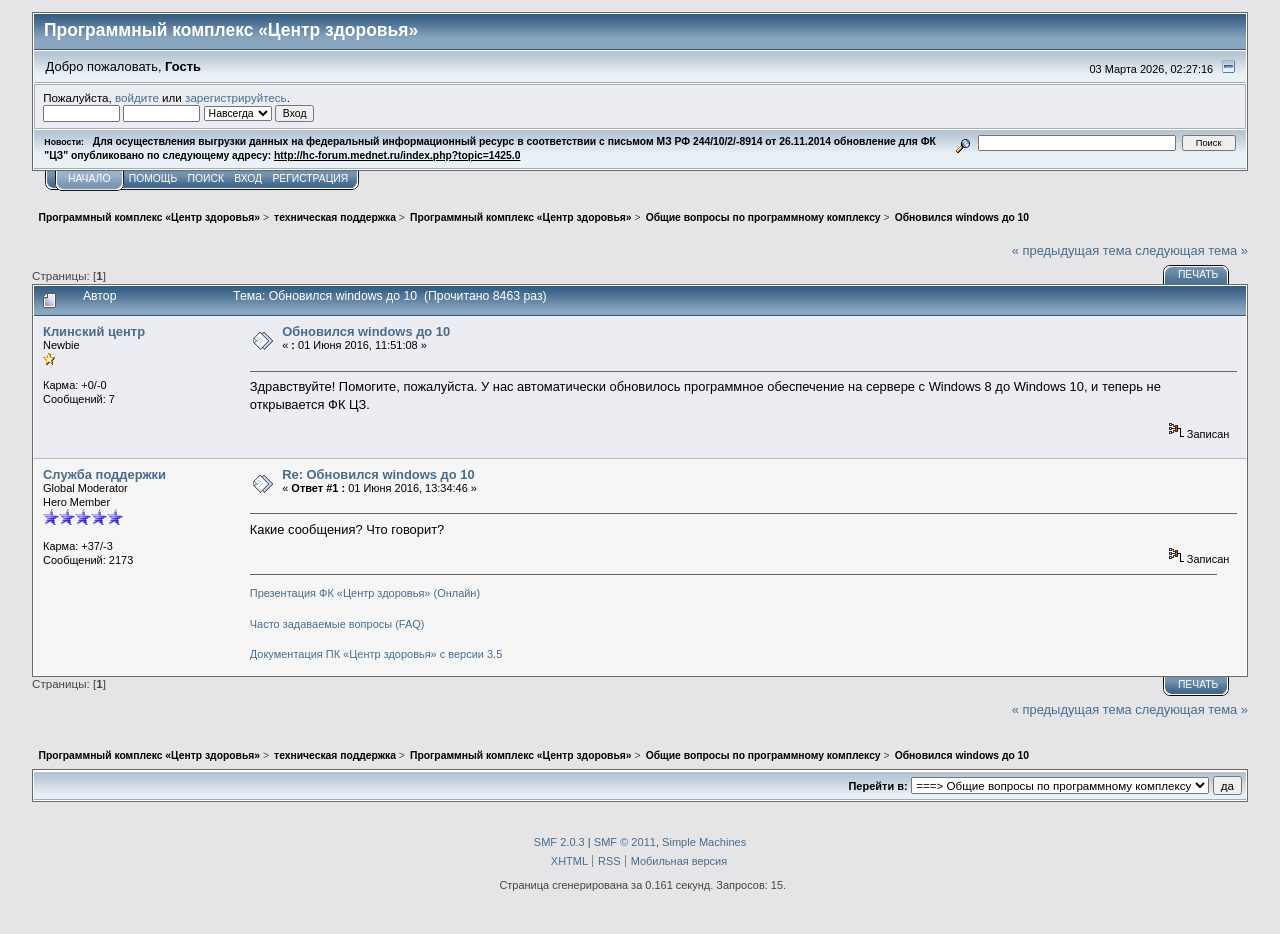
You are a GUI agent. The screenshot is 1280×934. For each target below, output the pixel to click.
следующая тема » (1191, 250)
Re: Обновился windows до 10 (378, 474)
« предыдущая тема (1072, 250)
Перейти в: (877, 786)
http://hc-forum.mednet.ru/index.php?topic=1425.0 (397, 155)
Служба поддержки (104, 474)
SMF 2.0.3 (559, 842)
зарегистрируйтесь (236, 97)
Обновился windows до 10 (366, 331)
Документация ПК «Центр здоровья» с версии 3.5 (376, 654)
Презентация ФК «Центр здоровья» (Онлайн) (365, 593)
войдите (137, 97)
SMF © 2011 (625, 842)
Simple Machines (704, 842)
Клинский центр (94, 331)
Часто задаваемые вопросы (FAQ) (337, 624)
